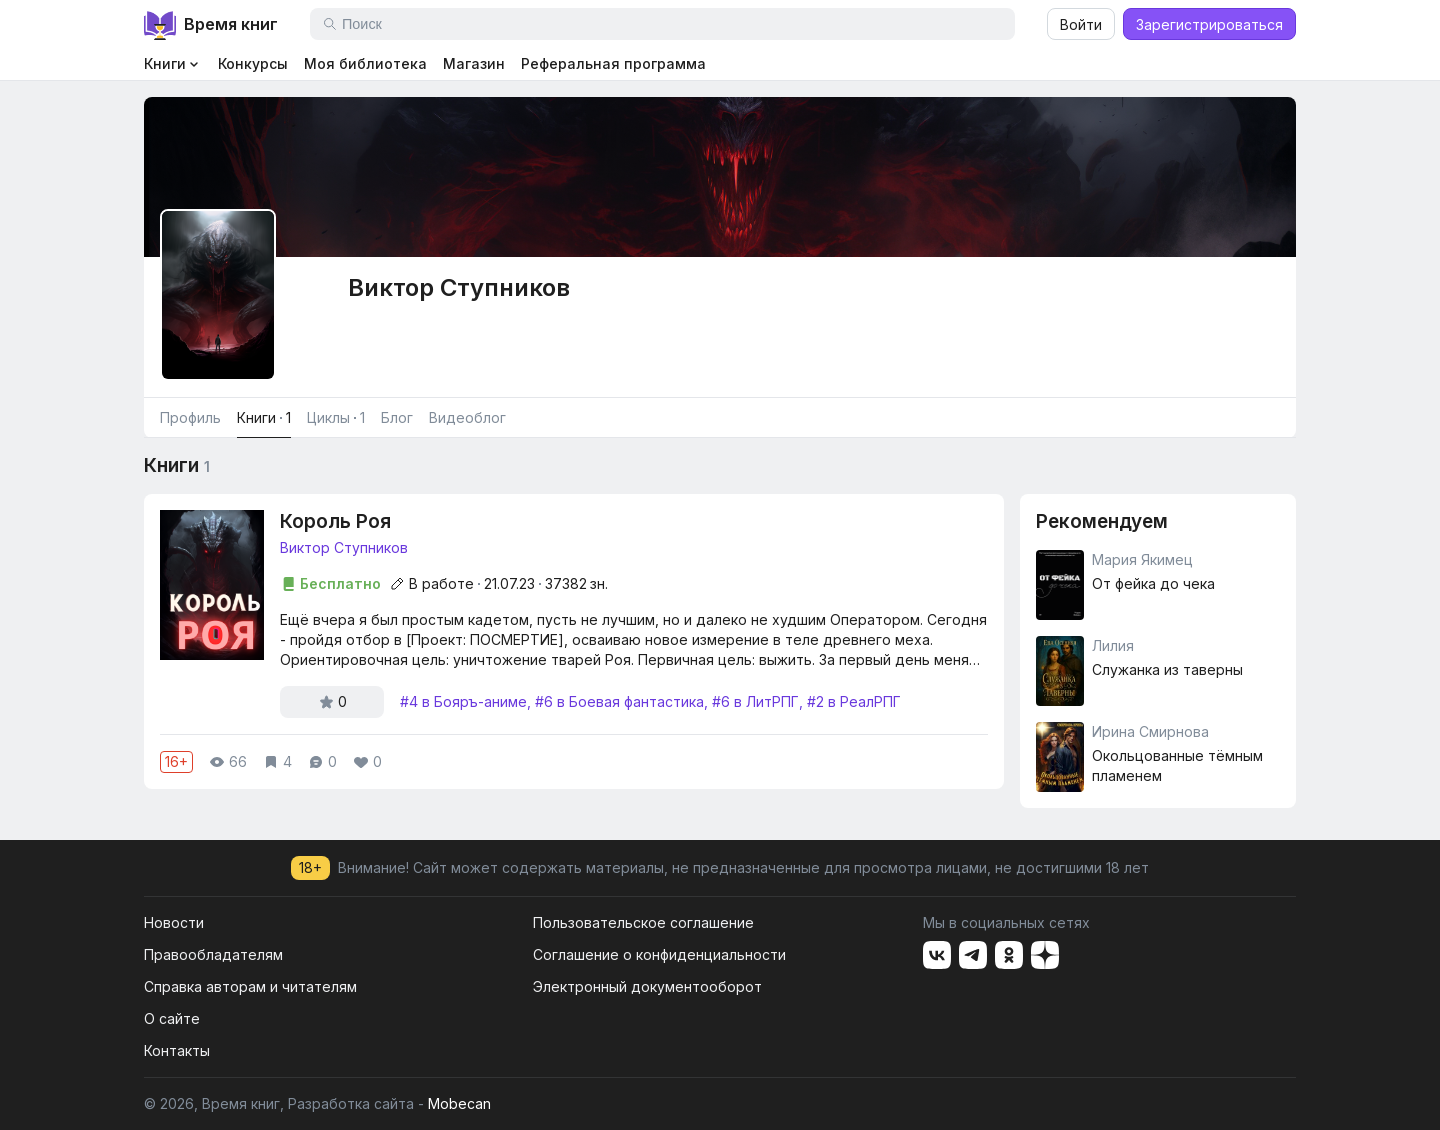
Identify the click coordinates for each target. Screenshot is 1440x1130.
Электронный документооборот (647, 986)
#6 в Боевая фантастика (619, 701)
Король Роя (335, 521)
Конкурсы (253, 63)
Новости (174, 922)
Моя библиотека (365, 63)
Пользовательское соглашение (643, 922)
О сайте (172, 1018)
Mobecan (459, 1103)
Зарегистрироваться (1209, 24)
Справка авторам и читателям (250, 986)
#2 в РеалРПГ (854, 701)
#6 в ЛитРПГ (755, 701)
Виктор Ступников (344, 547)
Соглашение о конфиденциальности (659, 954)
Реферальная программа (613, 63)
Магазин (474, 63)
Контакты (177, 1050)
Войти (1081, 24)
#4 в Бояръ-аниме (463, 701)
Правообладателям (213, 954)
